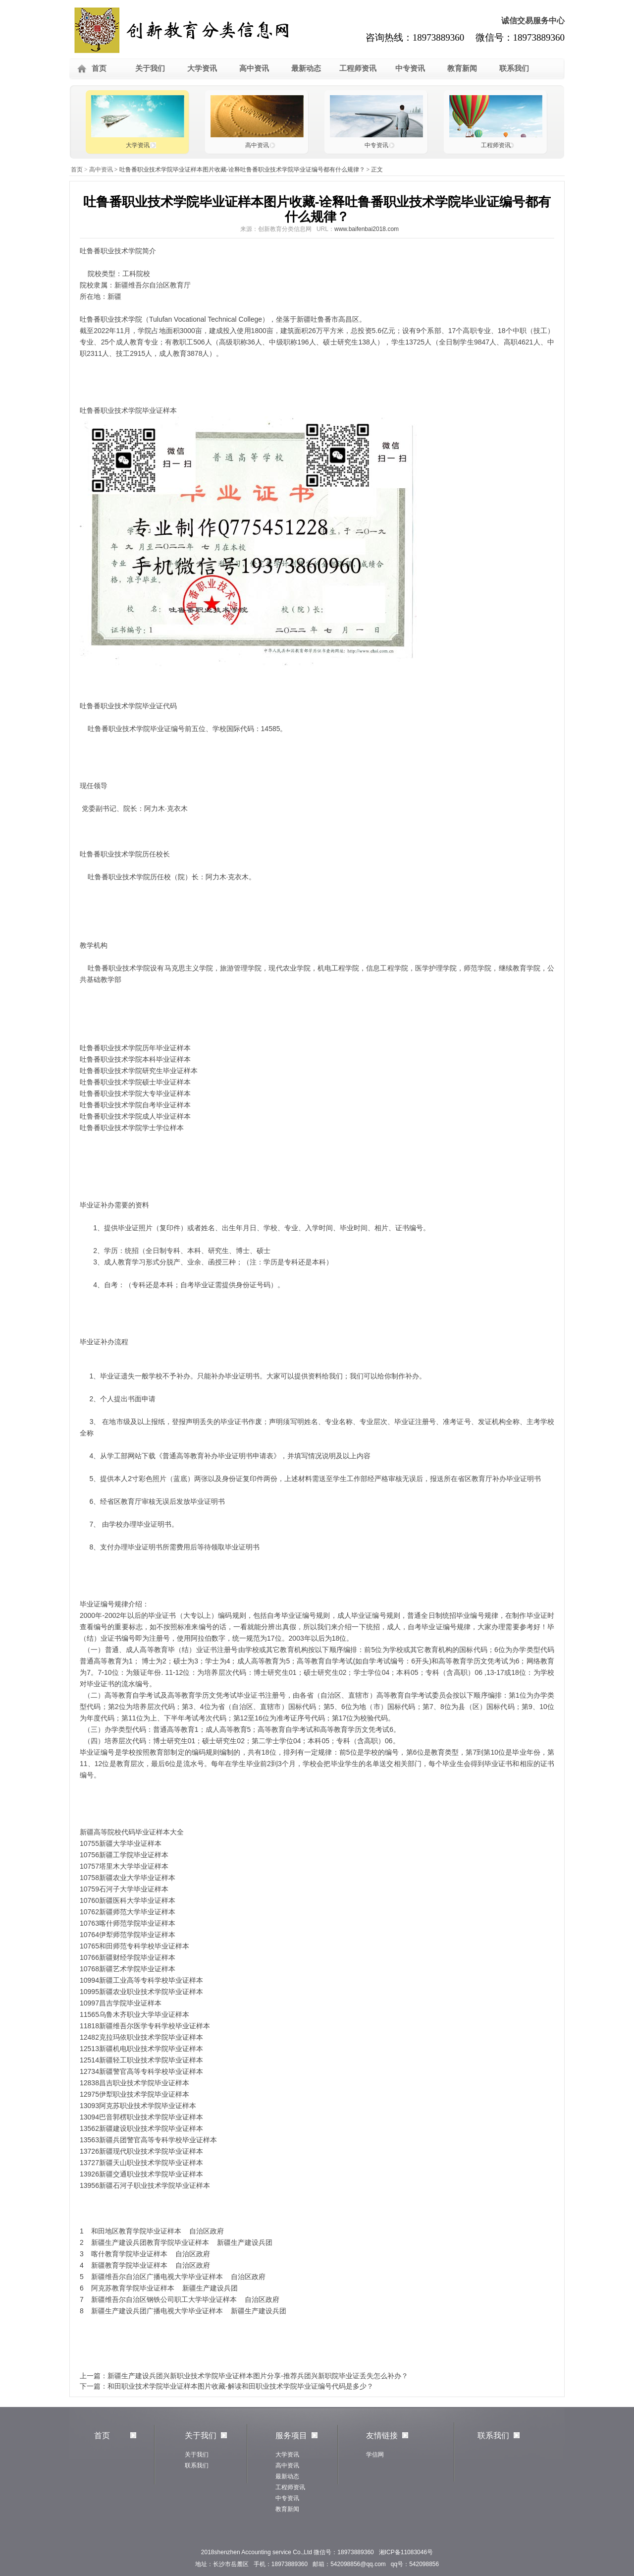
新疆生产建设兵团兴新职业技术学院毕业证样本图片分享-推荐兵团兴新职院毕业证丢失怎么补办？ (257, 2376)
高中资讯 (254, 68)
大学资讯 (202, 68)
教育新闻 (462, 68)
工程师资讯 (357, 68)
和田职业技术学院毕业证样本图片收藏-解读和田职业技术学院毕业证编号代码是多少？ (240, 2386)
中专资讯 (410, 68)
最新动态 (306, 68)
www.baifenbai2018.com (366, 229)
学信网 (375, 2454)
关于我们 (150, 68)
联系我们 (514, 68)
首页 (99, 68)
